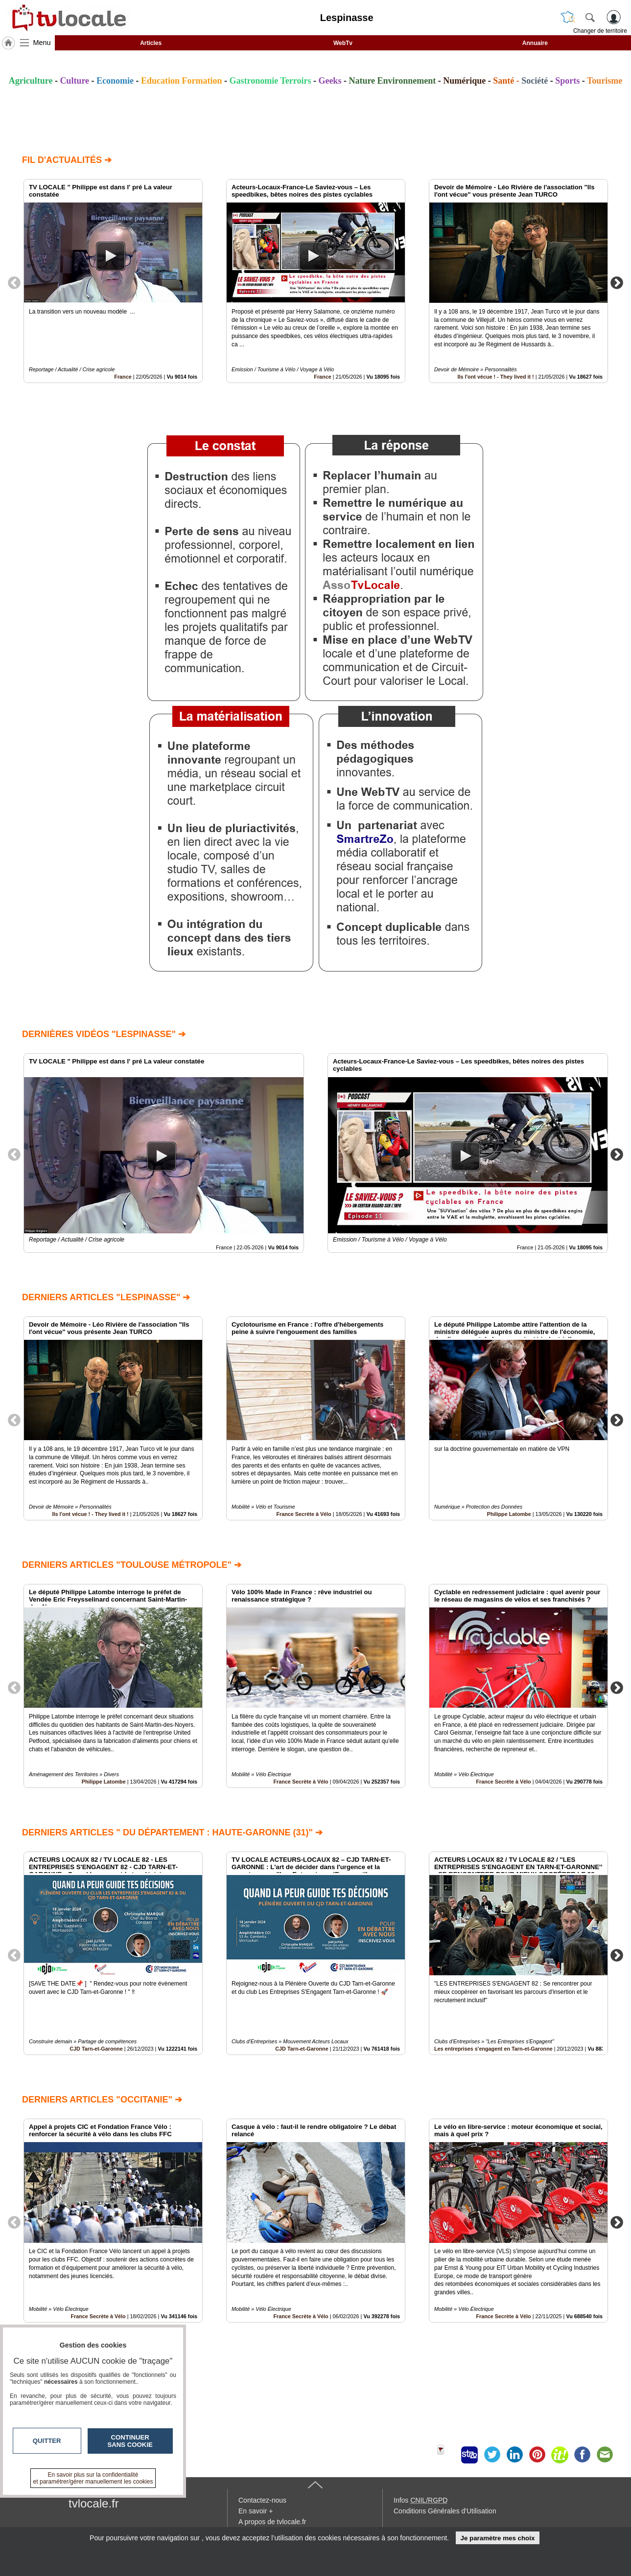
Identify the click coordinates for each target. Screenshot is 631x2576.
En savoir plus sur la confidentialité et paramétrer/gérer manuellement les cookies (93, 2478)
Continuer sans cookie (130, 2441)
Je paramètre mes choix (497, 2538)
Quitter (47, 2440)
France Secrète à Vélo (303, 1514)
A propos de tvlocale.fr (272, 2522)
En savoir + (255, 2511)
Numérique (464, 81)
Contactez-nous (262, 2500)
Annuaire (535, 43)
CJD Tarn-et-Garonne (96, 2049)
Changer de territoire (600, 30)
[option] (113, 281)
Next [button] (616, 282)
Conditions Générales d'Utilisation (445, 2511)
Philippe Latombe (509, 1514)
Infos (420, 2500)
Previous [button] (14, 282)
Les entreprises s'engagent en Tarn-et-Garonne (493, 2049)
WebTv (342, 43)
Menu (42, 42)
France (122, 377)
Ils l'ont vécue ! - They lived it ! (496, 377)
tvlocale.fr (94, 2503)
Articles (151, 43)
